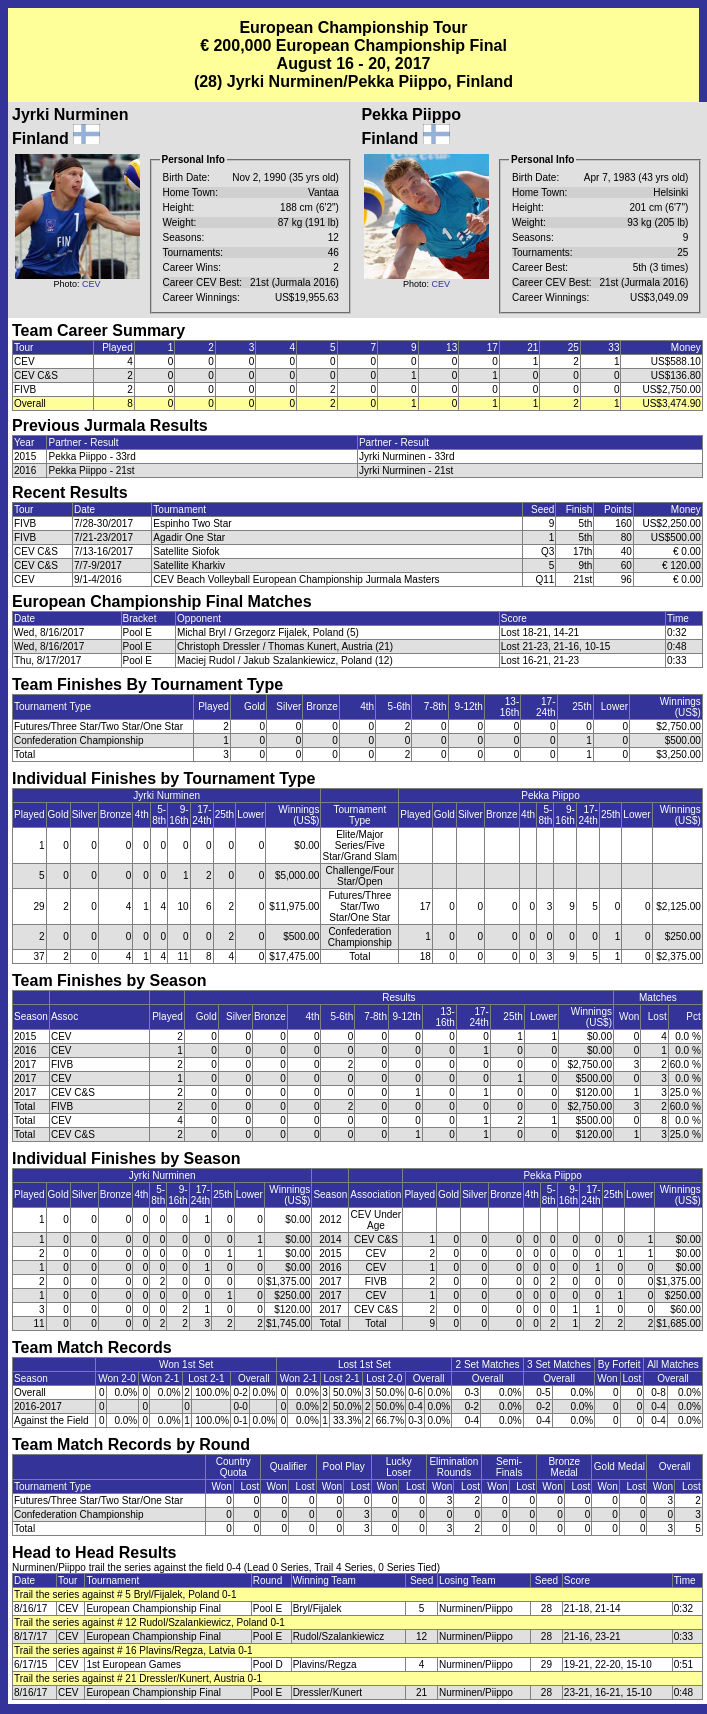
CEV (91, 284)
